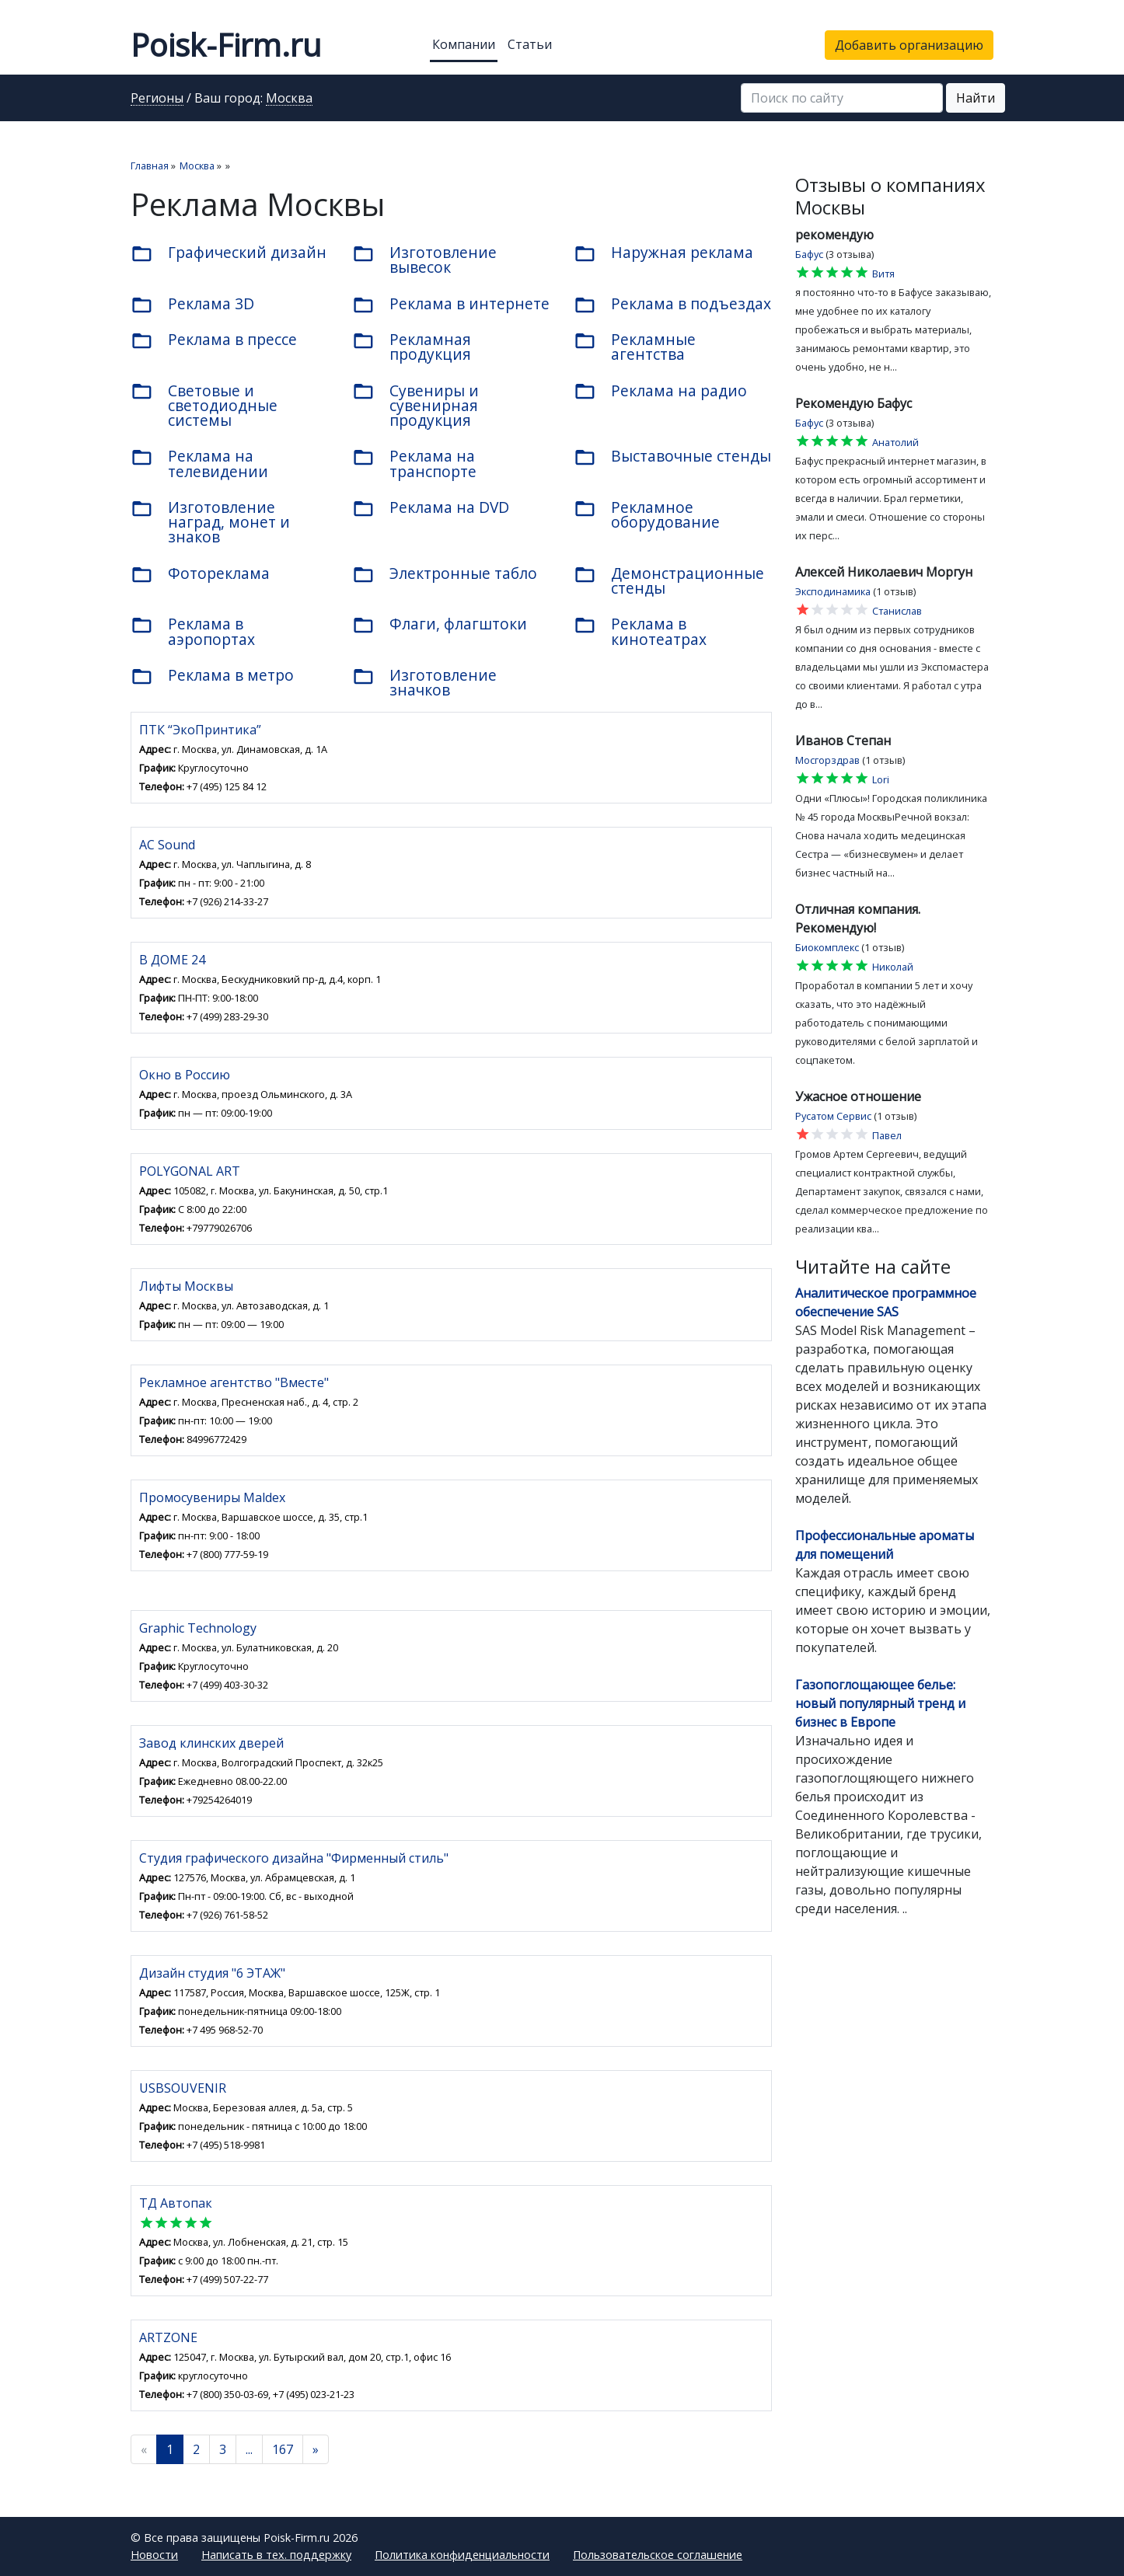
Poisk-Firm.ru (226, 44)
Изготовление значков (424, 682)
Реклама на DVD (430, 508)
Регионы (157, 99)
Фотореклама (200, 574)
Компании (463, 44)
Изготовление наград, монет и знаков (210, 522)
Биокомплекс (827, 947)
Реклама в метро (212, 676)
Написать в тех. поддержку (276, 2554)
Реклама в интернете (451, 304)
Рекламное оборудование (647, 514)
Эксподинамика (833, 591)
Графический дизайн (228, 253)
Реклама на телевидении (199, 463)
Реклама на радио (660, 391)
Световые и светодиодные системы (204, 405)
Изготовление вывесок (424, 259)
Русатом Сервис (833, 1116)
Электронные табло (444, 574)
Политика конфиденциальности (462, 2554)
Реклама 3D (192, 304)
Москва (289, 99)
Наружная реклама (663, 253)
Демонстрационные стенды (669, 580)
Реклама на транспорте (414, 463)
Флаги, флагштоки (439, 624)
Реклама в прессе (214, 340)
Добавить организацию (909, 45)
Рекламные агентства (635, 346)
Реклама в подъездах (672, 304)
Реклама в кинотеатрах (640, 631)
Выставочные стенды (672, 457)
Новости (154, 2554)
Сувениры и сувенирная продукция (415, 405)
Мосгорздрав (827, 760)
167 (282, 2449)
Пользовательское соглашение (657, 2554)
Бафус (809, 254)
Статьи (530, 44)
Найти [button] (975, 97)
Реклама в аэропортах (193, 631)
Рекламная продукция (411, 346)
